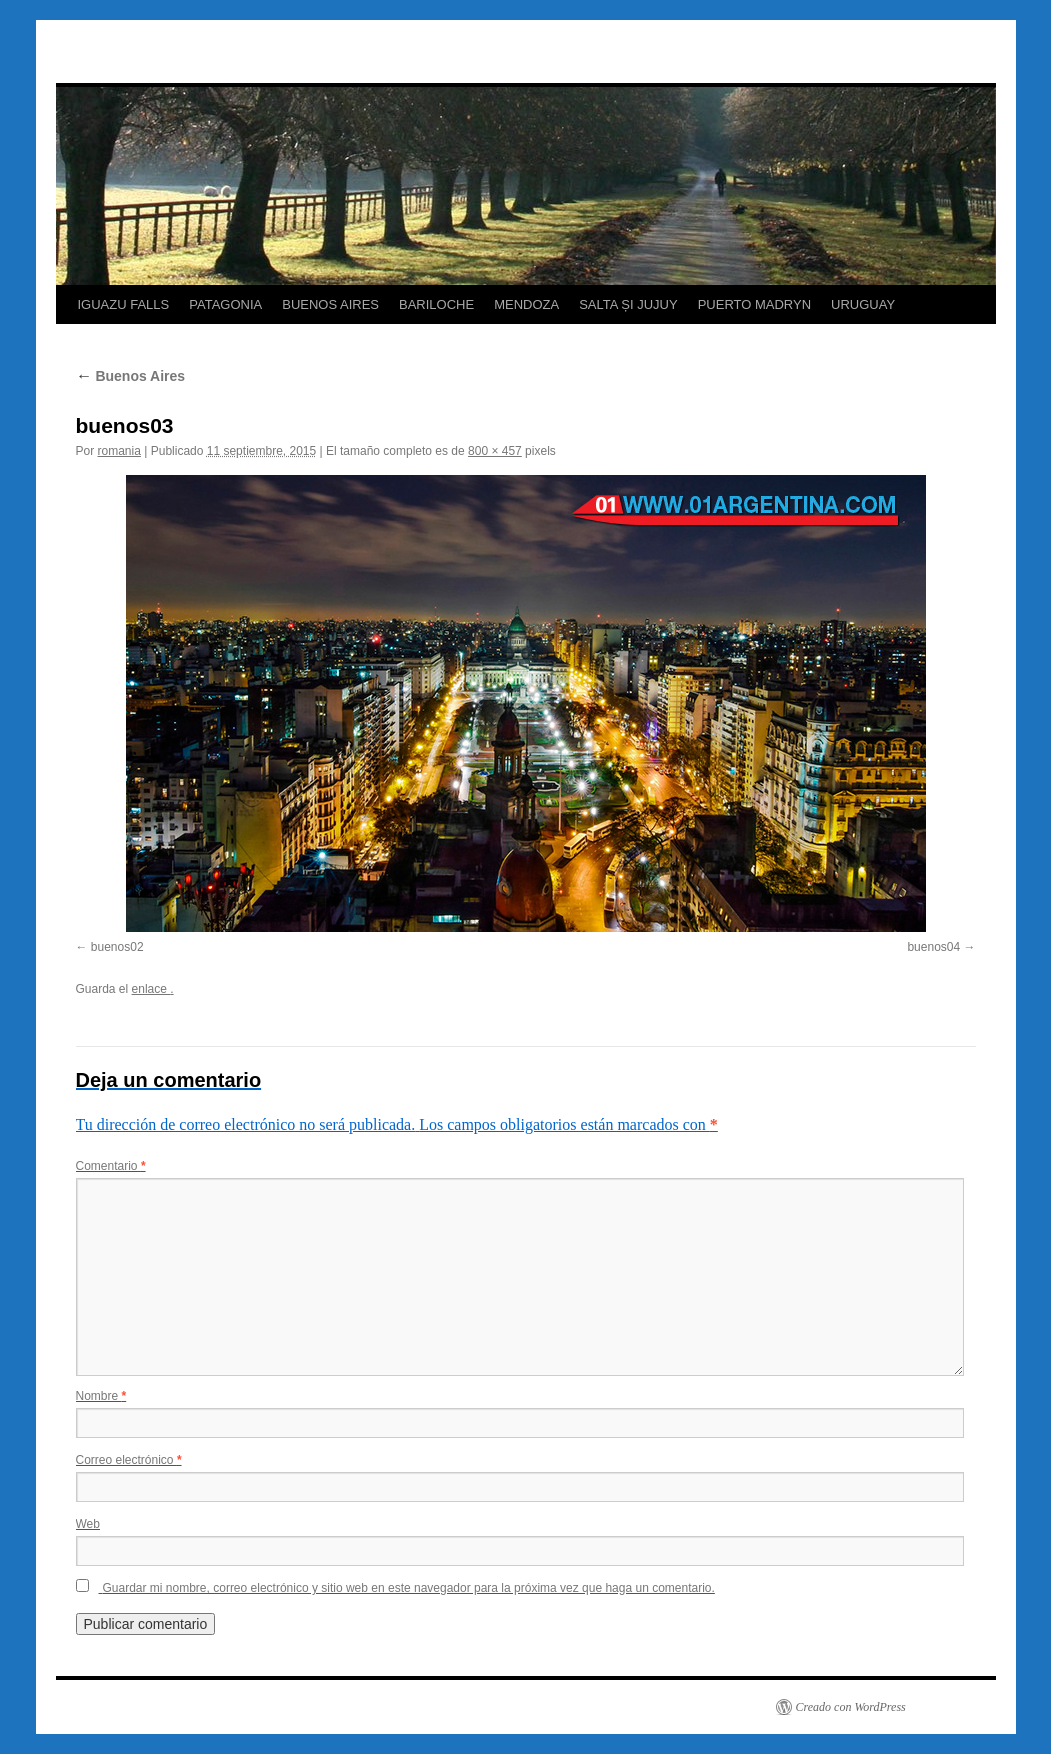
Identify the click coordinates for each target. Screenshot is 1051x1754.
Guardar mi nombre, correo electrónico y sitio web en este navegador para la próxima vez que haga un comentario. (409, 1588)
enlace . (153, 989)
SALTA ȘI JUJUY (628, 304)
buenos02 (117, 947)
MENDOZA (526, 304)
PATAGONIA (225, 304)
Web (88, 1524)
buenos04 (933, 947)
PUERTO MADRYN (754, 304)
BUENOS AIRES (330, 304)
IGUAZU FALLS (124, 304)
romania (119, 451)
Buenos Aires (131, 376)
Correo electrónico (129, 1460)
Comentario (111, 1166)
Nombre (101, 1396)
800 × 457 (495, 451)
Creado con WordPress (851, 1707)
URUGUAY (863, 304)
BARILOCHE (436, 304)
